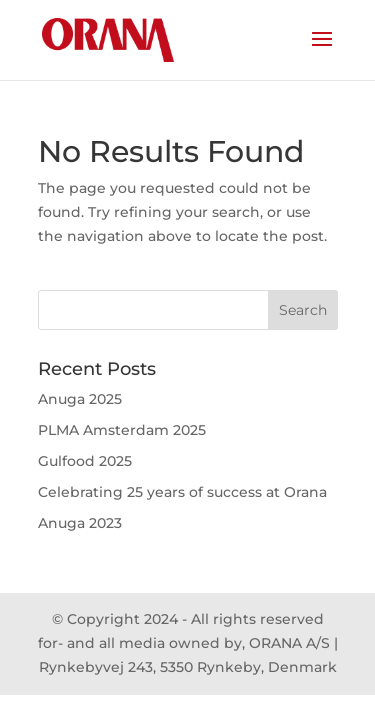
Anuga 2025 (80, 399)
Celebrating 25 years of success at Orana (182, 492)
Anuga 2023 (80, 523)
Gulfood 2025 (85, 461)
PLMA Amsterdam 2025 (122, 430)
